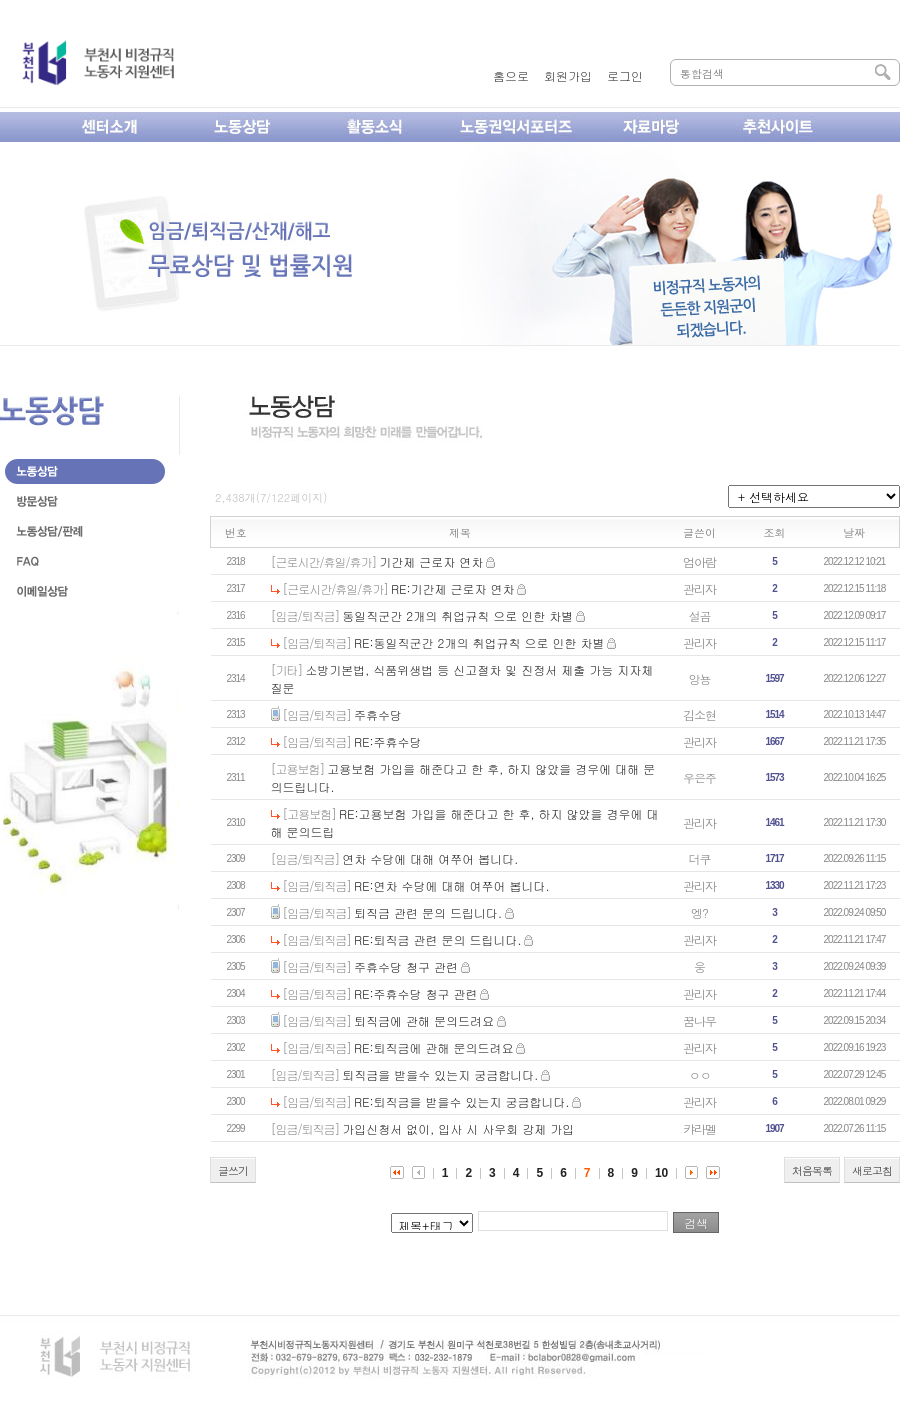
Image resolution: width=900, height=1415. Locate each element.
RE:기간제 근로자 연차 (453, 588)
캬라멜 (699, 1128)
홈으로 (511, 75)
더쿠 (700, 858)
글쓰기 (233, 1170)
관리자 (699, 588)
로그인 (625, 75)
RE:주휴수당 (388, 741)
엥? (699, 912)
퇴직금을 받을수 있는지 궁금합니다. (440, 1074)
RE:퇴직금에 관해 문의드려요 (434, 1047)
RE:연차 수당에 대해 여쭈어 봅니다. (452, 885)
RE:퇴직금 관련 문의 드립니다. (438, 939)
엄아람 (699, 561)
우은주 (699, 777)
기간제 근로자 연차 (431, 561)
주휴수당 (378, 714)
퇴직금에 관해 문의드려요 (424, 1020)
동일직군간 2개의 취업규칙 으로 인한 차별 (457, 615)
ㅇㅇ (700, 1074)
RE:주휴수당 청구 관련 (416, 993)
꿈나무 (699, 1020)
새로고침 (872, 1170)
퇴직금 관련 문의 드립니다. (428, 912)
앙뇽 (700, 678)
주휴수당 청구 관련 (406, 966)
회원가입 (568, 75)
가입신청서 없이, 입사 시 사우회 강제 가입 (458, 1128)
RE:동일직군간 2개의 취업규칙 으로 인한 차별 (479, 642)
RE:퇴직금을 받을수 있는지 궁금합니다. (462, 1101)
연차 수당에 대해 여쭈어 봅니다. (430, 858)
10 (661, 1173)
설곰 (700, 615)
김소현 (699, 714)
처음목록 (812, 1170)
